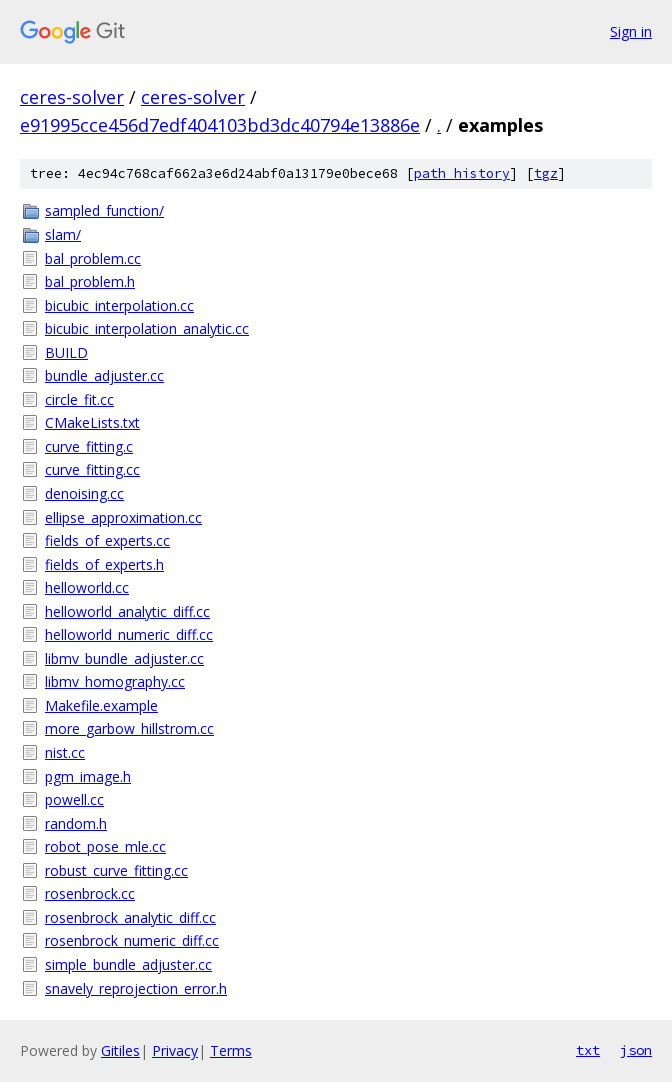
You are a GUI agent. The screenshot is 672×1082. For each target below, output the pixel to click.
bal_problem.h (90, 281)
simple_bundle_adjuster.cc (128, 964)
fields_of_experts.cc (107, 540)
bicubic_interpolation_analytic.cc (147, 328)
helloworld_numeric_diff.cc (129, 634)
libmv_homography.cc (115, 681)
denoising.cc (84, 493)
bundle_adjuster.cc (104, 375)
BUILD (66, 352)
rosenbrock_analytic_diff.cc (130, 917)
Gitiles (120, 1050)
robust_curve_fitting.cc (116, 870)
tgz (546, 173)
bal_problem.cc (93, 258)
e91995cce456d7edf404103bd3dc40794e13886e (220, 125)
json (636, 1050)
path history (462, 173)
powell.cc (74, 799)
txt (588, 1050)
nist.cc (65, 752)
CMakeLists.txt (92, 422)
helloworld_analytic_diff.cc (127, 611)
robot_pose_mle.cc (105, 846)
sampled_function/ (104, 210)
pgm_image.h (88, 776)
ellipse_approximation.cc (123, 517)
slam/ (63, 234)
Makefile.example (101, 705)
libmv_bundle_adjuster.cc (124, 658)
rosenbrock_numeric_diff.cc (132, 940)
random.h (76, 823)
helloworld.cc (87, 587)
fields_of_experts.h (104, 564)
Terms (231, 1050)
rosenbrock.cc (90, 893)
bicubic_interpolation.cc (119, 305)
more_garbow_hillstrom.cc (129, 728)
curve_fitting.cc (92, 469)
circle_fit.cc (79, 399)
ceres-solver (72, 97)
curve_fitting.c (89, 446)
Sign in (631, 31)
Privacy (175, 1050)
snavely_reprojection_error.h (136, 988)
